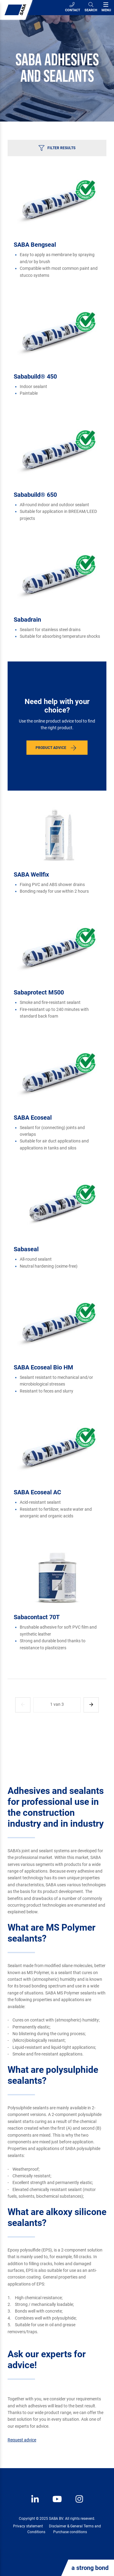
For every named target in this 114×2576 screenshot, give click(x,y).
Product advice (51, 748)
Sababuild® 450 (35, 376)
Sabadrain (27, 619)
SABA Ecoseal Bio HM (43, 1367)
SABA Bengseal (35, 244)
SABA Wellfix (31, 874)
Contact (72, 7)
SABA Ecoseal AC (37, 1492)
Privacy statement (28, 2526)
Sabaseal (26, 1249)
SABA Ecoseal (33, 1117)
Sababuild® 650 (35, 494)
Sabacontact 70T (37, 1617)
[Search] (90, 7)
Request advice (22, 2439)
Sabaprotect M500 (39, 992)
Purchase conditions (70, 2532)
